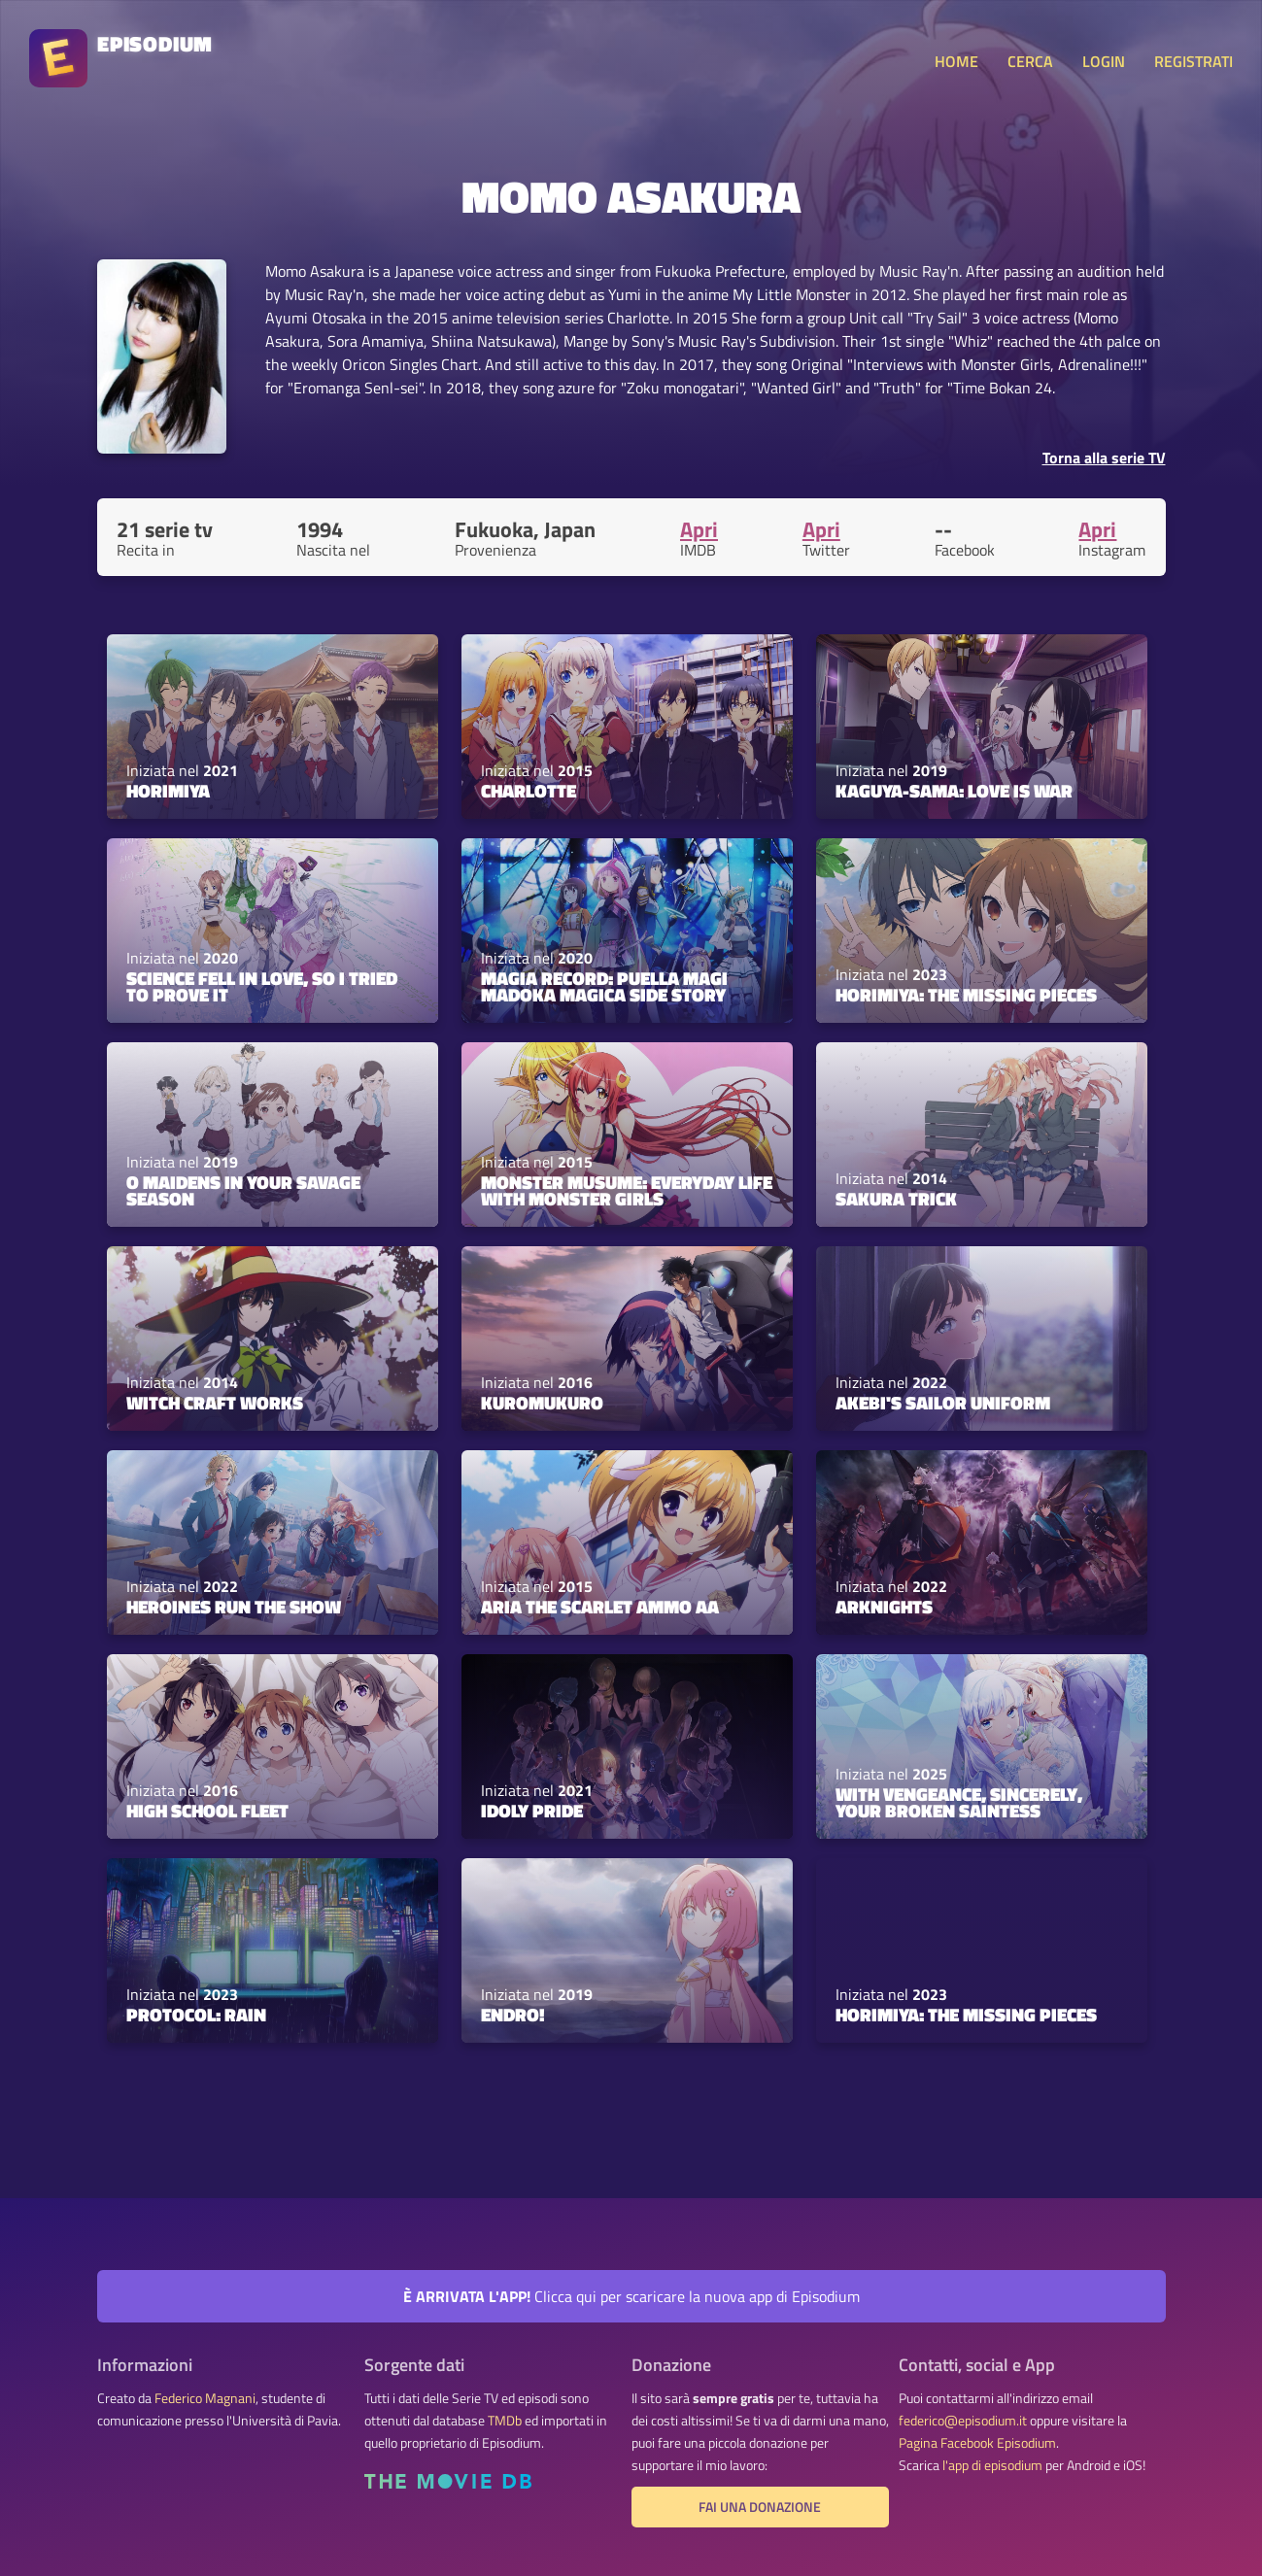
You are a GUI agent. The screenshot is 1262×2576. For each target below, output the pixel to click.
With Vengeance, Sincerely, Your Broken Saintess (959, 1802)
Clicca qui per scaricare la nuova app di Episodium (631, 2296)
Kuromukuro (542, 1402)
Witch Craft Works (214, 1402)
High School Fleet (207, 1810)
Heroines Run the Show (233, 1606)
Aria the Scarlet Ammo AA (600, 1606)
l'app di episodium (992, 2465)
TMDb (505, 2420)
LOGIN (1103, 61)
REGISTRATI (1193, 61)
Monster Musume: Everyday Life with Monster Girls (626, 1190)
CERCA (1030, 61)
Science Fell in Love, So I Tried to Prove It (261, 986)
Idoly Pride (532, 1810)
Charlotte (528, 790)
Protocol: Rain (196, 2014)
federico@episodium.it (963, 2420)
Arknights (884, 1606)
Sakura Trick (896, 1198)
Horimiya (168, 790)
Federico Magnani (205, 2398)
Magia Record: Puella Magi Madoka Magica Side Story (604, 986)
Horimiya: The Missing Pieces (966, 994)
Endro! (513, 2014)
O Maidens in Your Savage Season (243, 1190)
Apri (699, 529)
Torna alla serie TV (1104, 457)
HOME (956, 61)
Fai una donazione (760, 2507)
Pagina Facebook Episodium (977, 2443)
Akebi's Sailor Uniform (943, 1402)
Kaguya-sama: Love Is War (954, 790)
